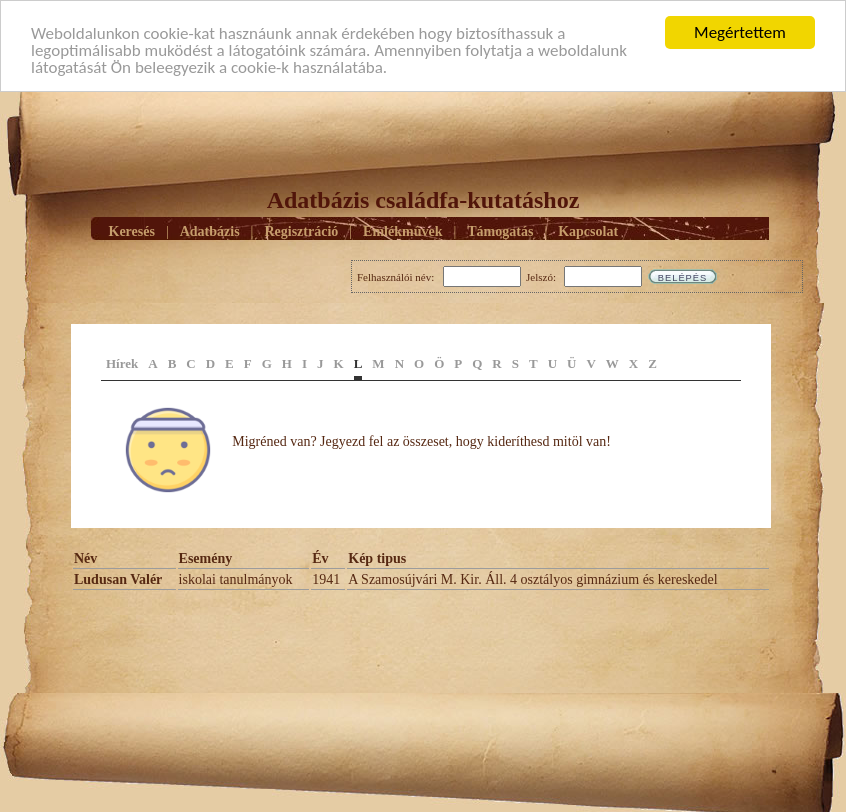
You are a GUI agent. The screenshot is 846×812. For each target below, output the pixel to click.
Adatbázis (210, 230)
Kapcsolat (588, 230)
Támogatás (500, 230)
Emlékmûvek (402, 230)
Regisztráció (301, 230)
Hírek (122, 363)
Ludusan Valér (118, 579)
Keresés (132, 230)
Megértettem (740, 32)
